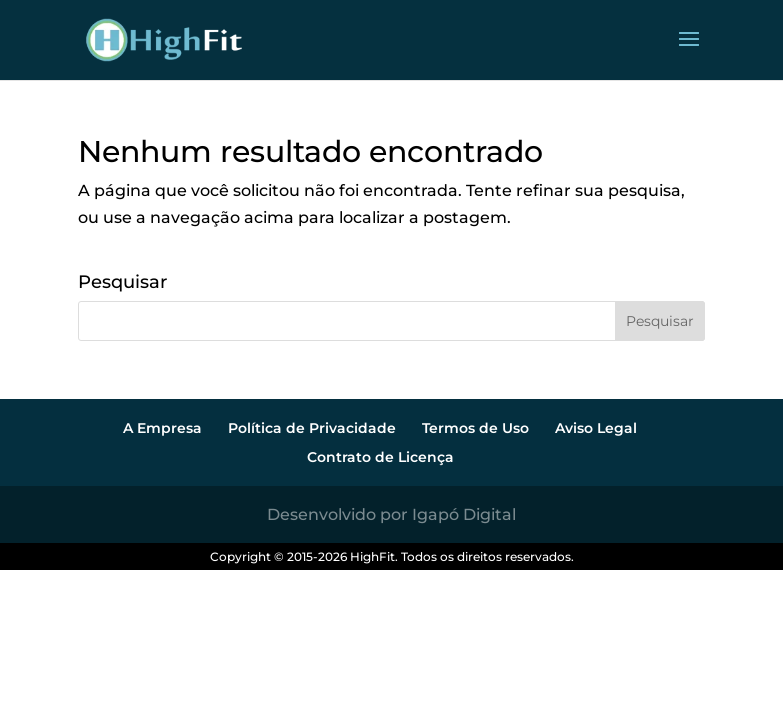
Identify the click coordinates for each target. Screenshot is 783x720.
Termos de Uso (475, 428)
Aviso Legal (596, 428)
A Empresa (162, 428)
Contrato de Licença (380, 457)
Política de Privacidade (312, 428)
